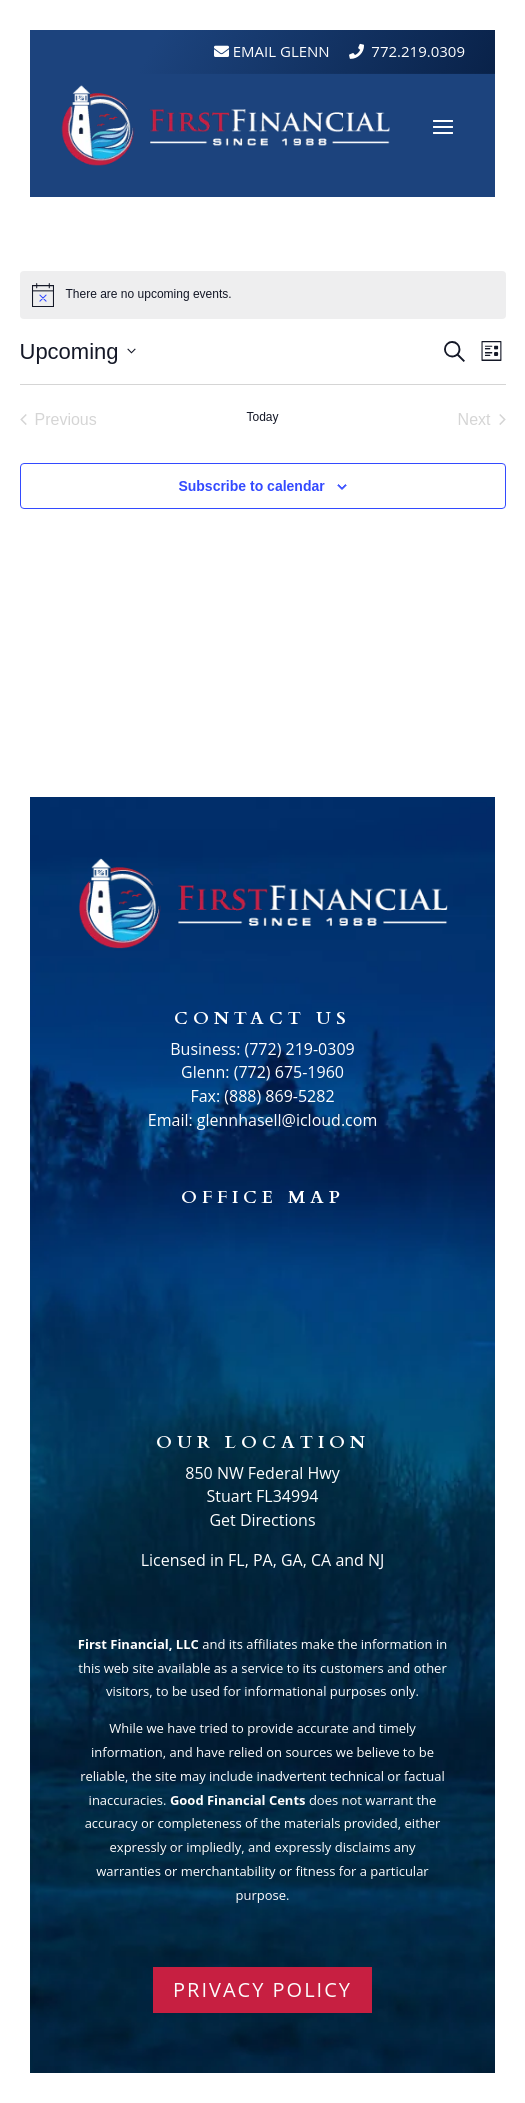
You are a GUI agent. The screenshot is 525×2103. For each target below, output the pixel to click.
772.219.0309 (418, 51)
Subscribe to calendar (251, 486)
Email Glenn (279, 51)
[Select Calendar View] (491, 351)
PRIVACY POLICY (262, 1989)
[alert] (149, 294)
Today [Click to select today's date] (262, 417)
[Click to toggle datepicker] (78, 351)
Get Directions (262, 1520)
